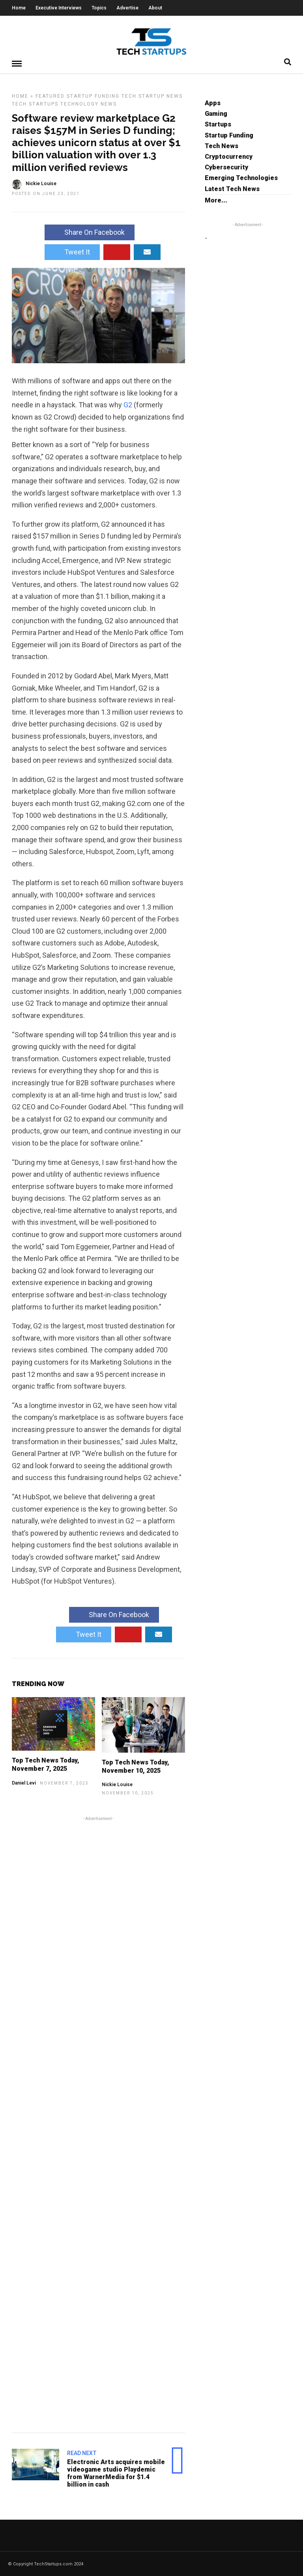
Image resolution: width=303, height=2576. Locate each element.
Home (19, 8)
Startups (218, 124)
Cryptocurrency (228, 156)
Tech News (221, 145)
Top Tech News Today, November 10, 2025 (135, 1766)
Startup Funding (93, 95)
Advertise (127, 8)
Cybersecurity (226, 167)
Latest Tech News (232, 188)
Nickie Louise (117, 1784)
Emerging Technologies (241, 177)
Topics (99, 8)
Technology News (88, 103)
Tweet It (72, 251)
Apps (213, 102)
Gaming (216, 113)
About (155, 8)
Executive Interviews (59, 8)
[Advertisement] (98, 2123)
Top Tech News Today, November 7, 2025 (45, 1764)
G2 (127, 404)
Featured (50, 95)
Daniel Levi (24, 1782)
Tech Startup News (152, 95)
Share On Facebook (89, 232)
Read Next (82, 2453)
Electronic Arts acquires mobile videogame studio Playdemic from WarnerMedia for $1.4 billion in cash (116, 2473)
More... (216, 200)
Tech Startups (35, 103)
